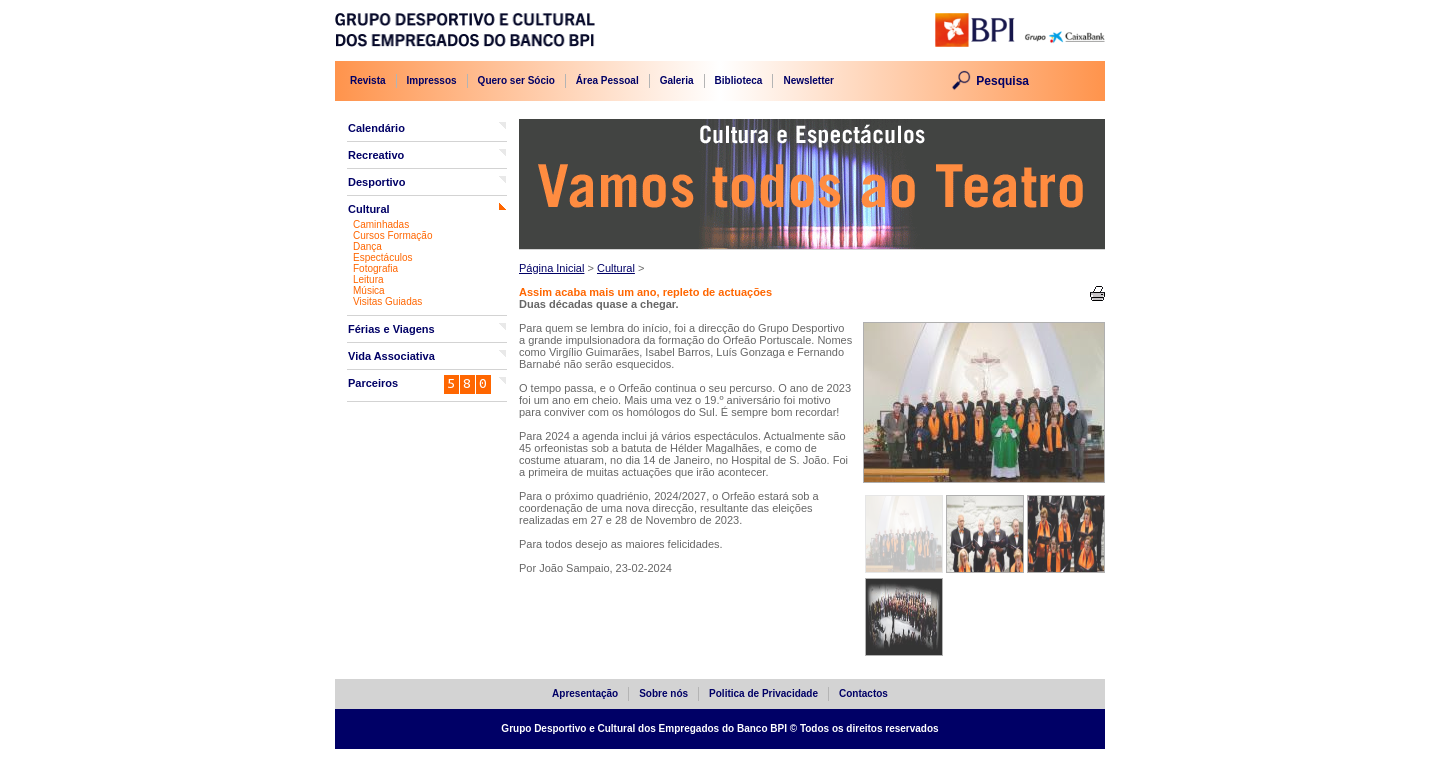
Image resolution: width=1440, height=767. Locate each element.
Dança (367, 246)
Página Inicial (551, 268)
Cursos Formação (392, 235)
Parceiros (373, 383)
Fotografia (375, 268)
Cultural (369, 209)
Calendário (376, 128)
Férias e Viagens (391, 329)
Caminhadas (381, 224)
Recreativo (376, 155)
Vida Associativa (391, 356)
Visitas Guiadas (387, 301)
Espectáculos (382, 257)
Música (369, 290)
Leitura (368, 279)
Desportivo (376, 182)
